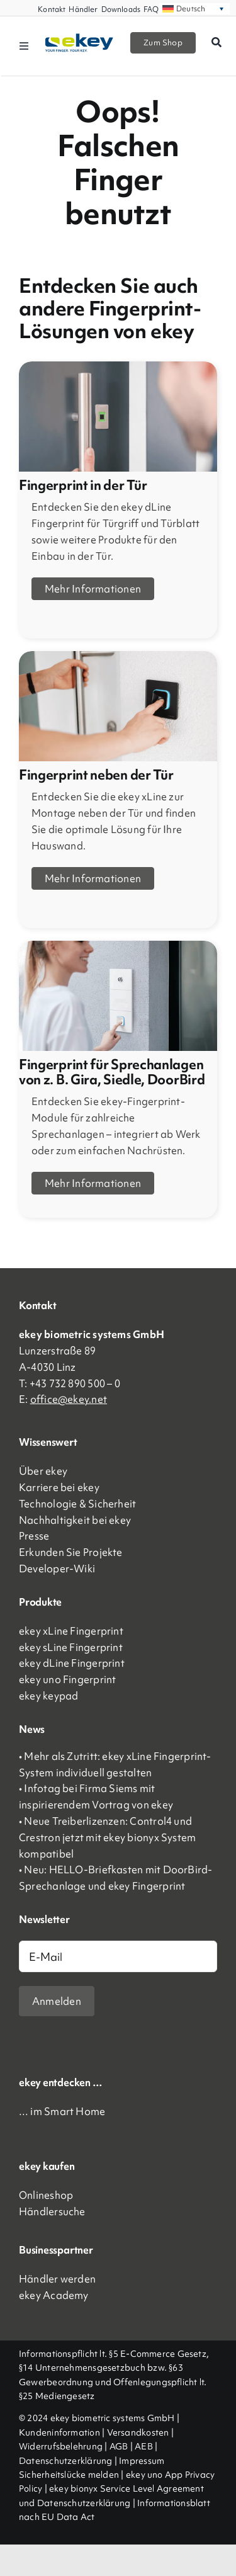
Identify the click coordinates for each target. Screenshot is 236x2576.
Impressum (141, 2460)
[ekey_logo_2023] (79, 38)
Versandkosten (138, 2432)
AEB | (146, 2446)
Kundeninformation (59, 2432)
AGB (119, 2446)
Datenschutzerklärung (66, 2460)
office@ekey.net (68, 1399)
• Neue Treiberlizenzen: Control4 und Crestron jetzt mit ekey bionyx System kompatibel (107, 1837)
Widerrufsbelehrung (61, 2446)
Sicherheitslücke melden (69, 2474)
